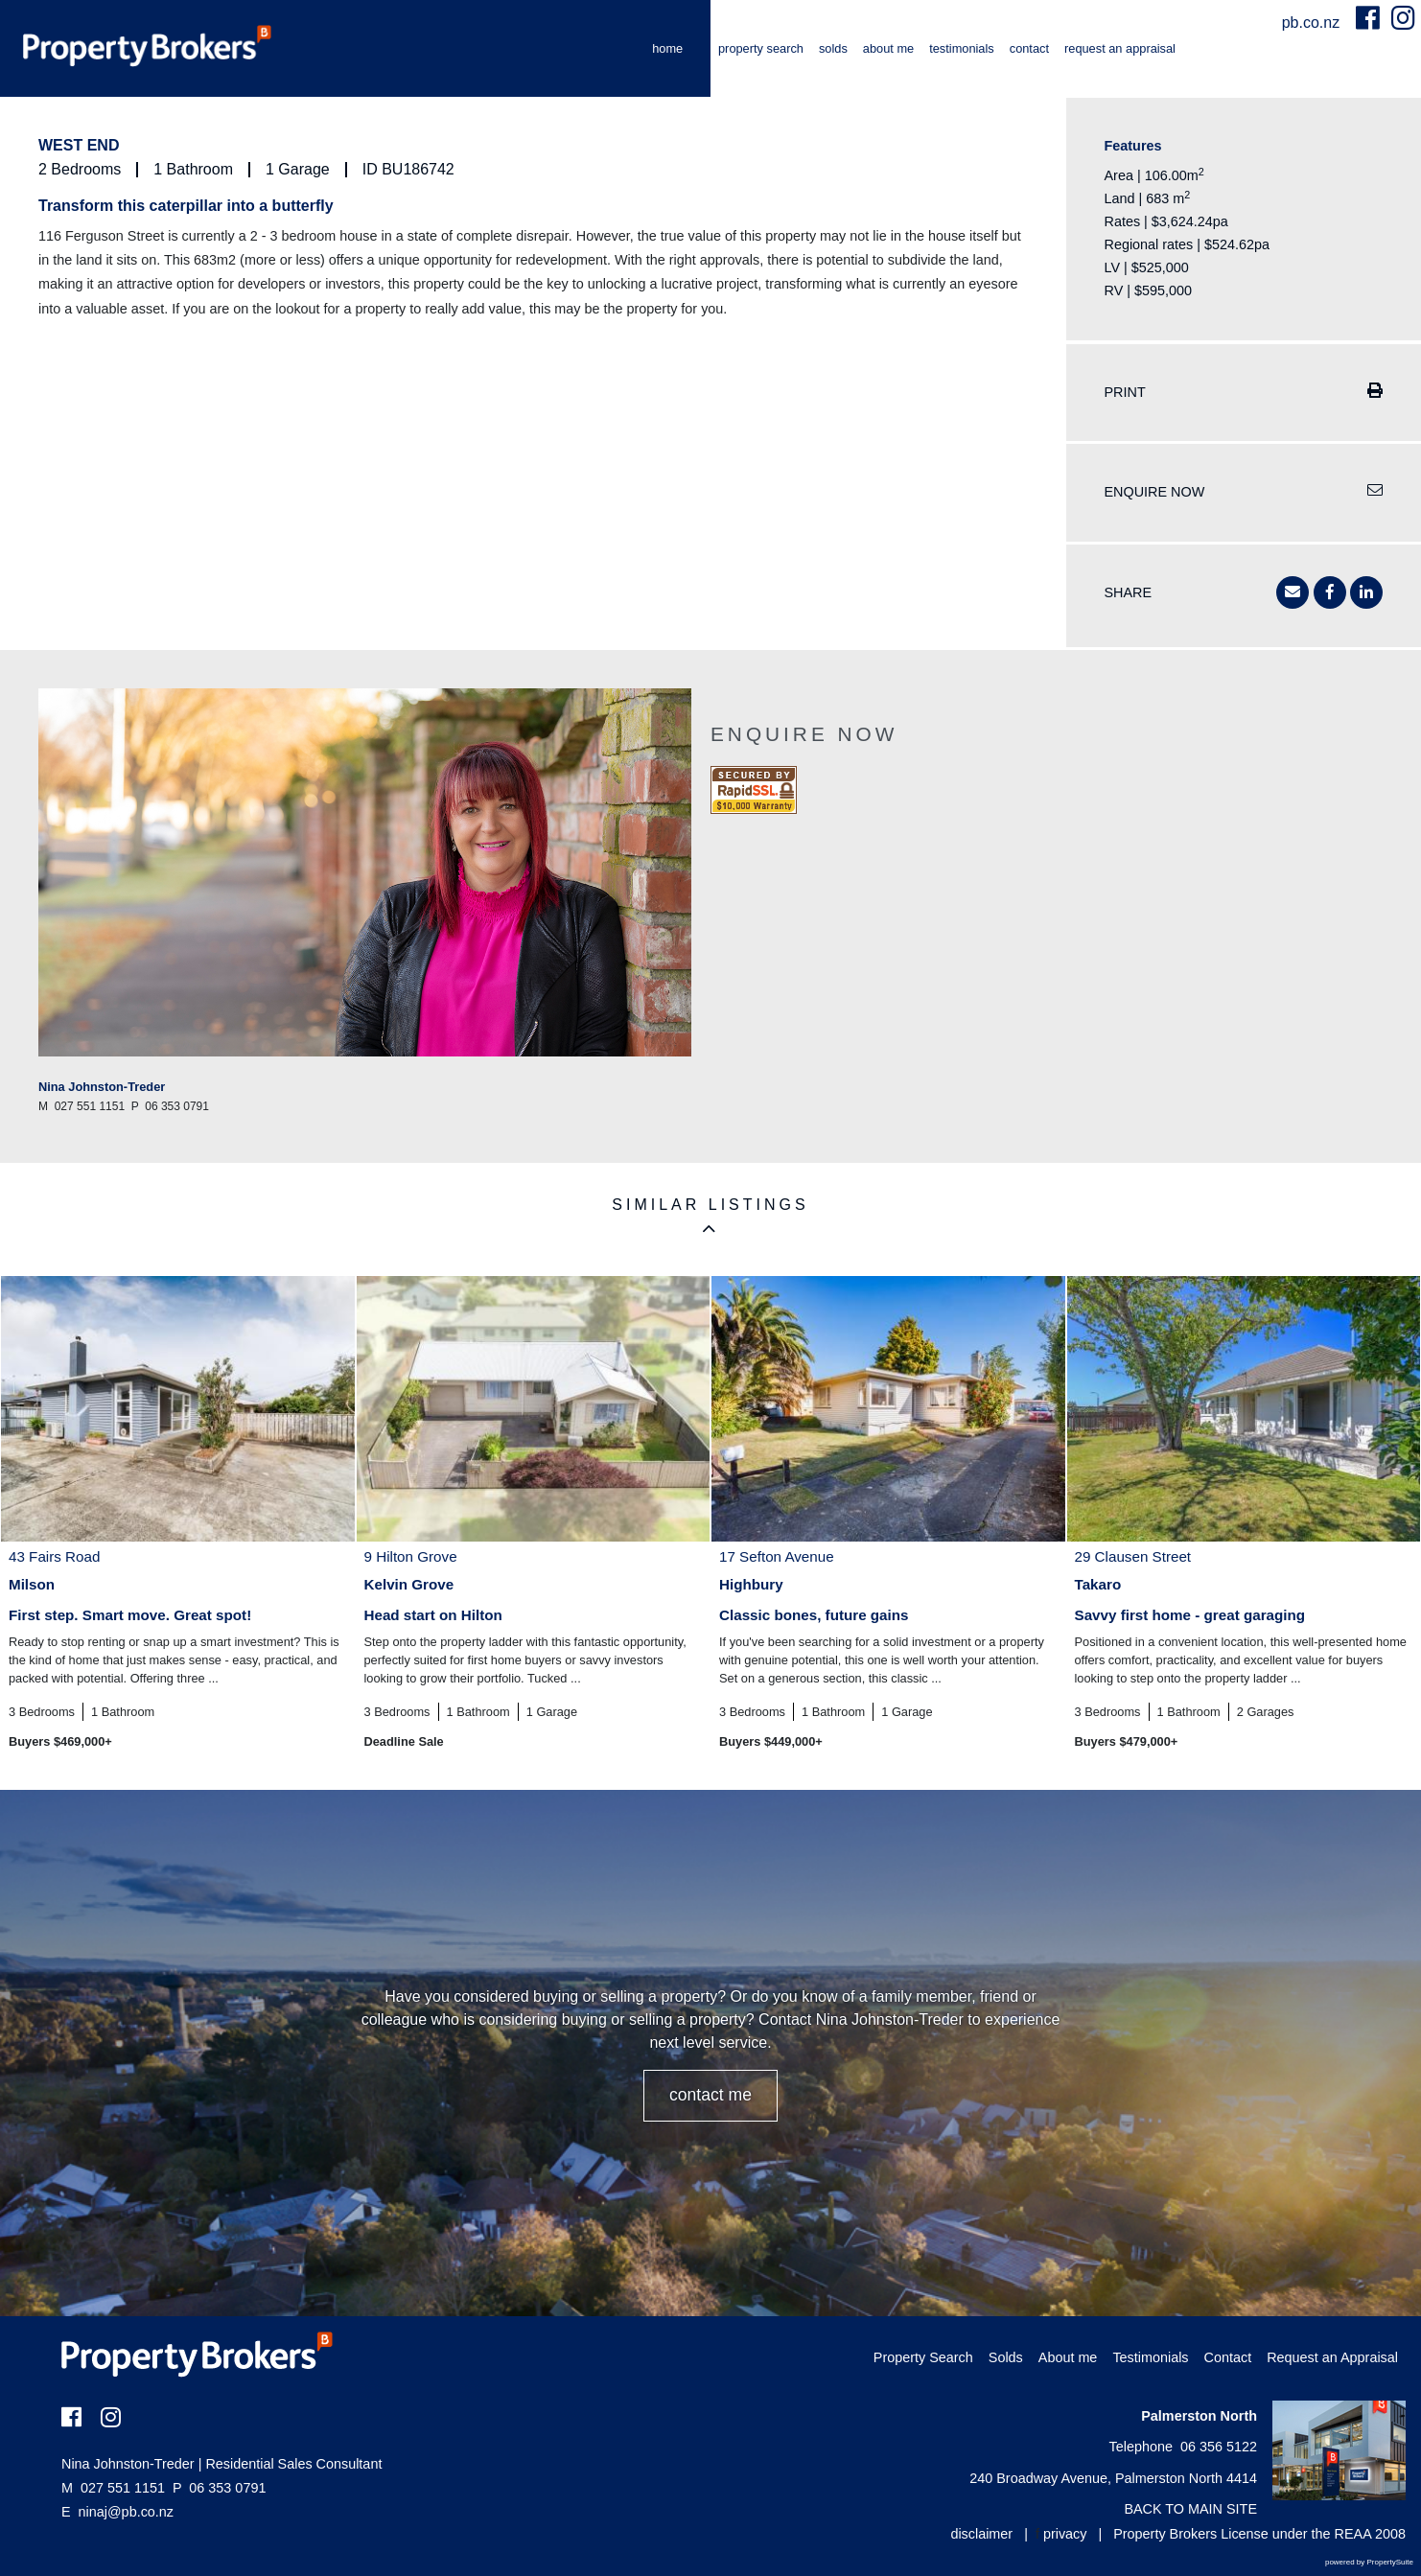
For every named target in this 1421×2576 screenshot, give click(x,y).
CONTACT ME (710, 2094)
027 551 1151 (113, 2487)
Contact (1029, 48)
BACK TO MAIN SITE (1190, 2509)
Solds (833, 48)
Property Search (761, 48)
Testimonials (961, 48)
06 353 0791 (219, 2487)
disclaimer (981, 2533)
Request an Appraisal (1120, 48)
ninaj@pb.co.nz (126, 2511)
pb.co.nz (1313, 22)
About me (888, 48)
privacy (1065, 2533)
